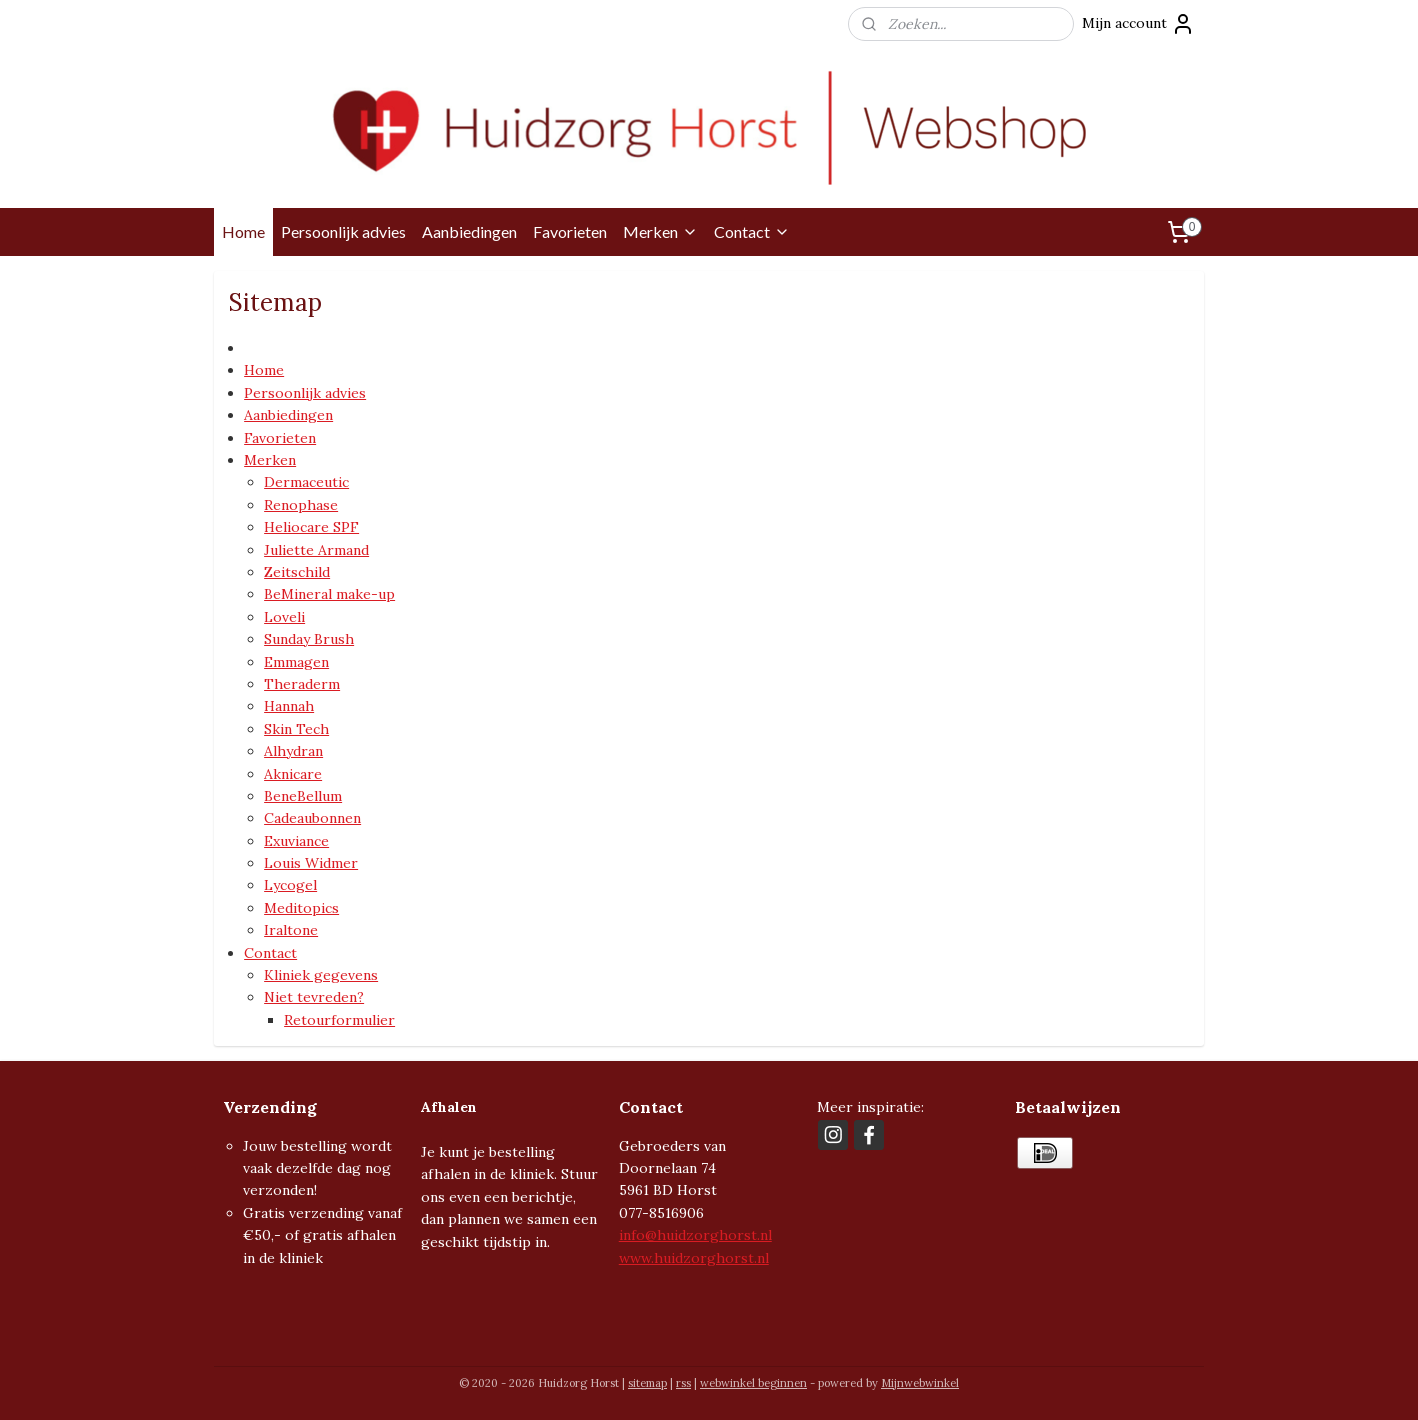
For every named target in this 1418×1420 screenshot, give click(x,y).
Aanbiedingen (469, 231)
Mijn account (1138, 24)
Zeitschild (297, 572)
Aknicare (293, 773)
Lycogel (290, 885)
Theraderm (302, 684)
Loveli (284, 617)
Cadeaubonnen (312, 818)
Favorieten (570, 231)
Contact (752, 231)
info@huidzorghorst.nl (695, 1235)
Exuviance (296, 841)
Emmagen (296, 662)
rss (683, 1383)
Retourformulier (339, 1020)
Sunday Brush (309, 639)
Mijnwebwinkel (920, 1383)
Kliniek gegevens (321, 975)
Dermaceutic (306, 482)
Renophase (301, 505)
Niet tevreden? (314, 997)
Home (243, 231)
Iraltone (291, 930)
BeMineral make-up (329, 594)
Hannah (289, 706)
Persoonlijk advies (343, 231)
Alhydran (293, 751)
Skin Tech (296, 729)
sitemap (647, 1383)
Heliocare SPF (311, 527)
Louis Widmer (311, 863)
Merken (660, 231)
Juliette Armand (316, 550)
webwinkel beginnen (753, 1383)
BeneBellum (303, 796)
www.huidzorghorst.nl (694, 1258)
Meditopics (301, 908)
